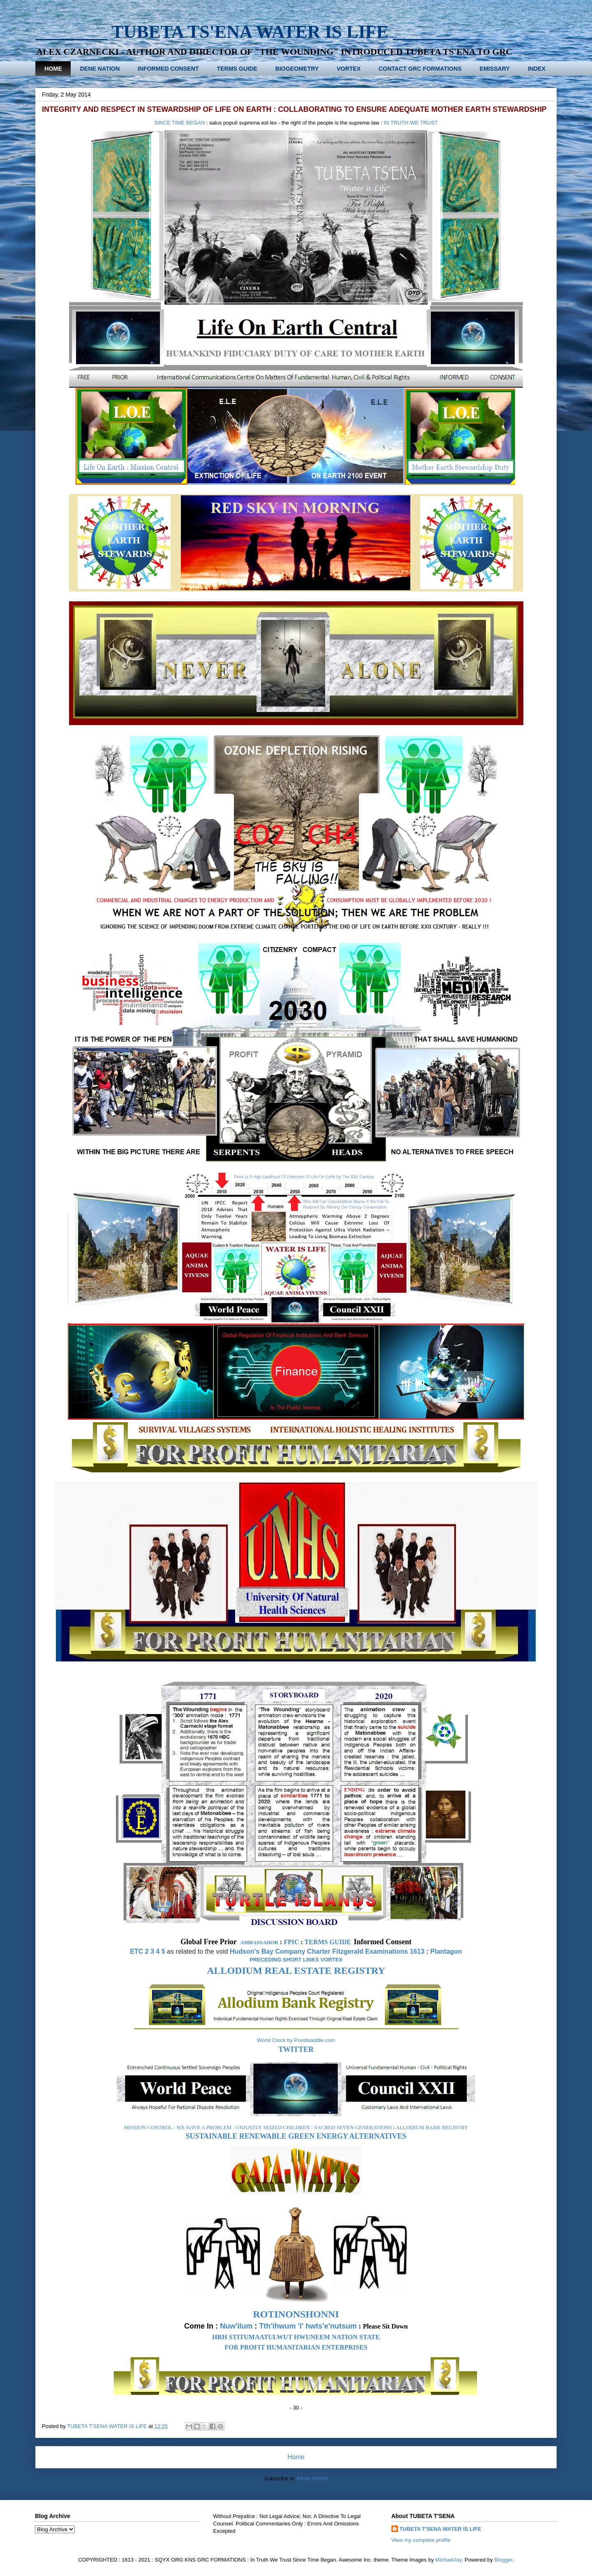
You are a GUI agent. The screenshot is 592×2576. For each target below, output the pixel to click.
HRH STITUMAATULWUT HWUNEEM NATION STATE (296, 2336)
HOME (53, 68)
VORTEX (349, 68)
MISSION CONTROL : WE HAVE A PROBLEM (177, 2127)
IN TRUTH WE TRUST (411, 123)
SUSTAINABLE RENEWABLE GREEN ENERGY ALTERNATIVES (295, 2136)
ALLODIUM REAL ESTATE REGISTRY (296, 1970)
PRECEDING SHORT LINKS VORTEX (296, 1960)
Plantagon (446, 1951)
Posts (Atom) (312, 2478)
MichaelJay (448, 2560)
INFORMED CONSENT (168, 68)
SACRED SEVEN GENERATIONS (353, 2127)
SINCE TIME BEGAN (179, 123)
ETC (136, 1951)
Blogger (503, 2560)
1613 (417, 1951)
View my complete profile (421, 2540)
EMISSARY (494, 68)
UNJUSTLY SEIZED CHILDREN (273, 2127)
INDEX (537, 68)
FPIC (291, 1941)
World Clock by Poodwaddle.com (296, 2040)
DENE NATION (100, 68)
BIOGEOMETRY (297, 68)
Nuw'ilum (236, 2326)
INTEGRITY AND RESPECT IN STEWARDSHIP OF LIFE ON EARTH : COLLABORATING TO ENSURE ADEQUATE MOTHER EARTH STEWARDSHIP (294, 109)
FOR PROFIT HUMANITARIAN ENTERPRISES (295, 2347)
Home (296, 2457)
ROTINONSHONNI (296, 2314)
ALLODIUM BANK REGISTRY (432, 2127)
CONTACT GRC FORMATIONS (420, 68)
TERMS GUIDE (237, 68)
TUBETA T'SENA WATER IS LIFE (440, 2529)
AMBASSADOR (259, 1942)
